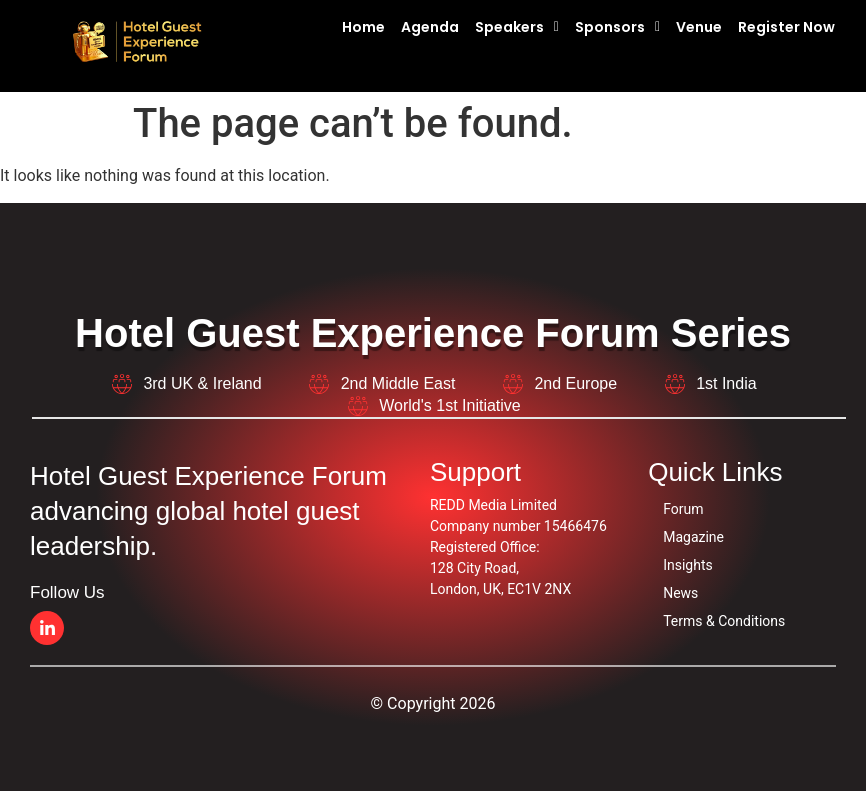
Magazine (693, 537)
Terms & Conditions (724, 621)
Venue (699, 27)
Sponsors (617, 27)
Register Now (786, 27)
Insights (688, 565)
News (680, 593)
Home (363, 27)
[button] (522, 27)
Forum (683, 509)
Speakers (517, 27)
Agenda (430, 27)
